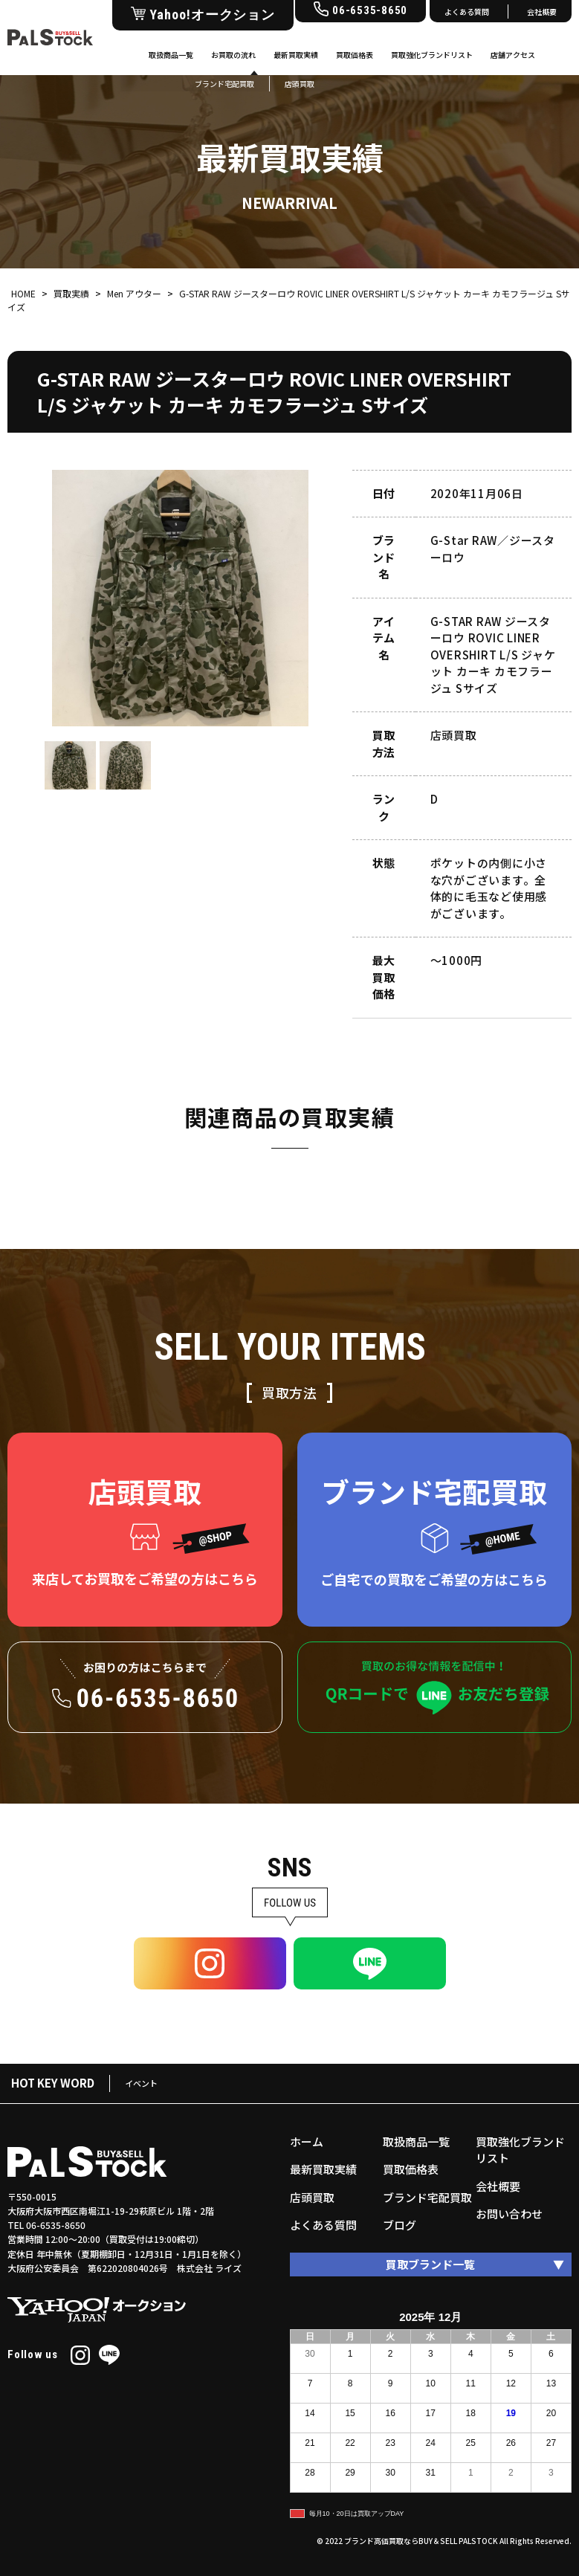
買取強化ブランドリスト (432, 54)
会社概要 (542, 11)
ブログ (399, 2225)
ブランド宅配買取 (427, 2197)
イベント (141, 2083)
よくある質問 (466, 11)
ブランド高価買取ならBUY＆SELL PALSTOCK (421, 2540)
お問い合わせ (509, 2213)
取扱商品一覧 (171, 54)
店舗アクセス (513, 54)
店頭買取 (312, 2197)
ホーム (306, 2141)
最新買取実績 (296, 54)
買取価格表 (354, 54)
